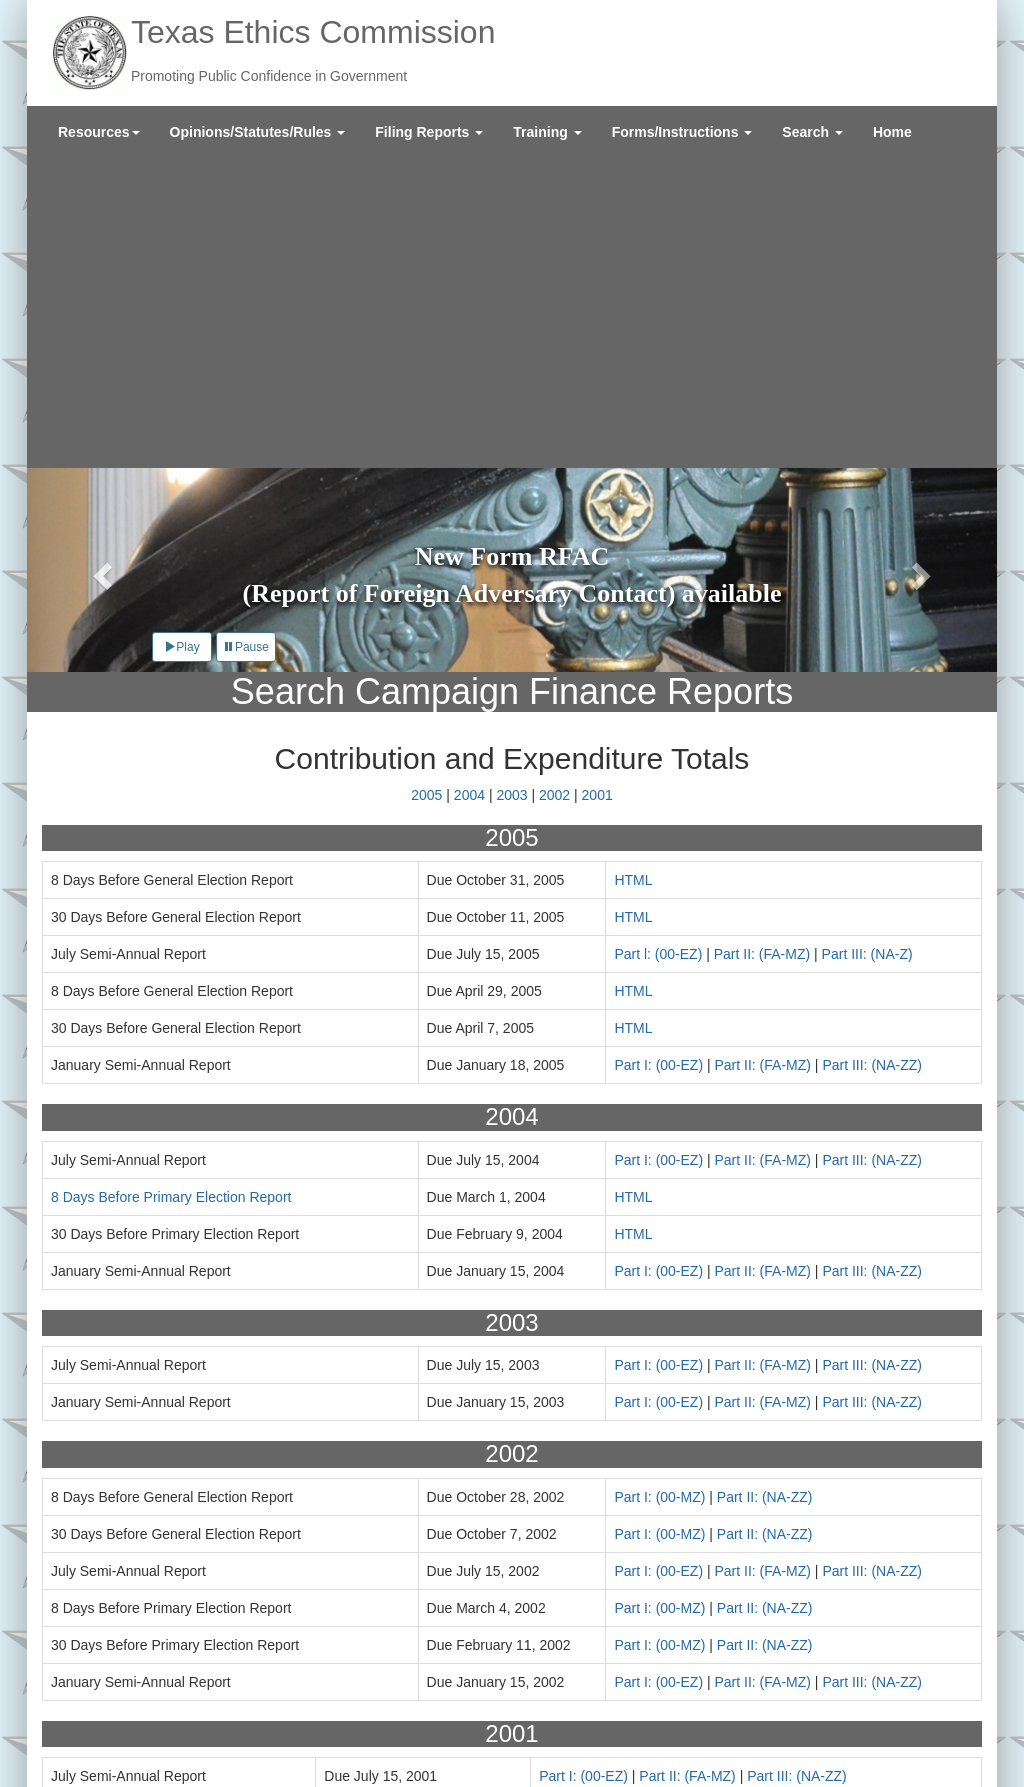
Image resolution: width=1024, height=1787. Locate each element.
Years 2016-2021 (740, 1554)
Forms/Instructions (682, 132)
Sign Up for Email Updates (882, 1701)
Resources (99, 132)
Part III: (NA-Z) (867, 644)
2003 (511, 485)
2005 (426, 485)
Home (892, 132)
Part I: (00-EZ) (658, 755)
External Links (126, 1717)
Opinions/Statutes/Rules (258, 132)
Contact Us (185, 1697)
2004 (469, 485)
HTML (633, 570)
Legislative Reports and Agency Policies (356, 1697)
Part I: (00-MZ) (659, 1186)
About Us (111, 1697)
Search (812, 132)
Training (547, 132)
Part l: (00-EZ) (658, 644)
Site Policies (219, 1717)
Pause (246, 337)
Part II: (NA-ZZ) (765, 1186)
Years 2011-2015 (539, 1554)
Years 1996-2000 (137, 1554)
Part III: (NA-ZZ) (872, 755)
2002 (554, 485)
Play (181, 337)
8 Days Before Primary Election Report (171, 886)
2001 (597, 485)
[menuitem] (99, 132)
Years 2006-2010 (338, 1554)
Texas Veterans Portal (224, 1737)
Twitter (818, 1731)
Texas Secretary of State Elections (410, 1737)
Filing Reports (429, 132)
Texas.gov (113, 1737)
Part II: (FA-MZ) (762, 644)
